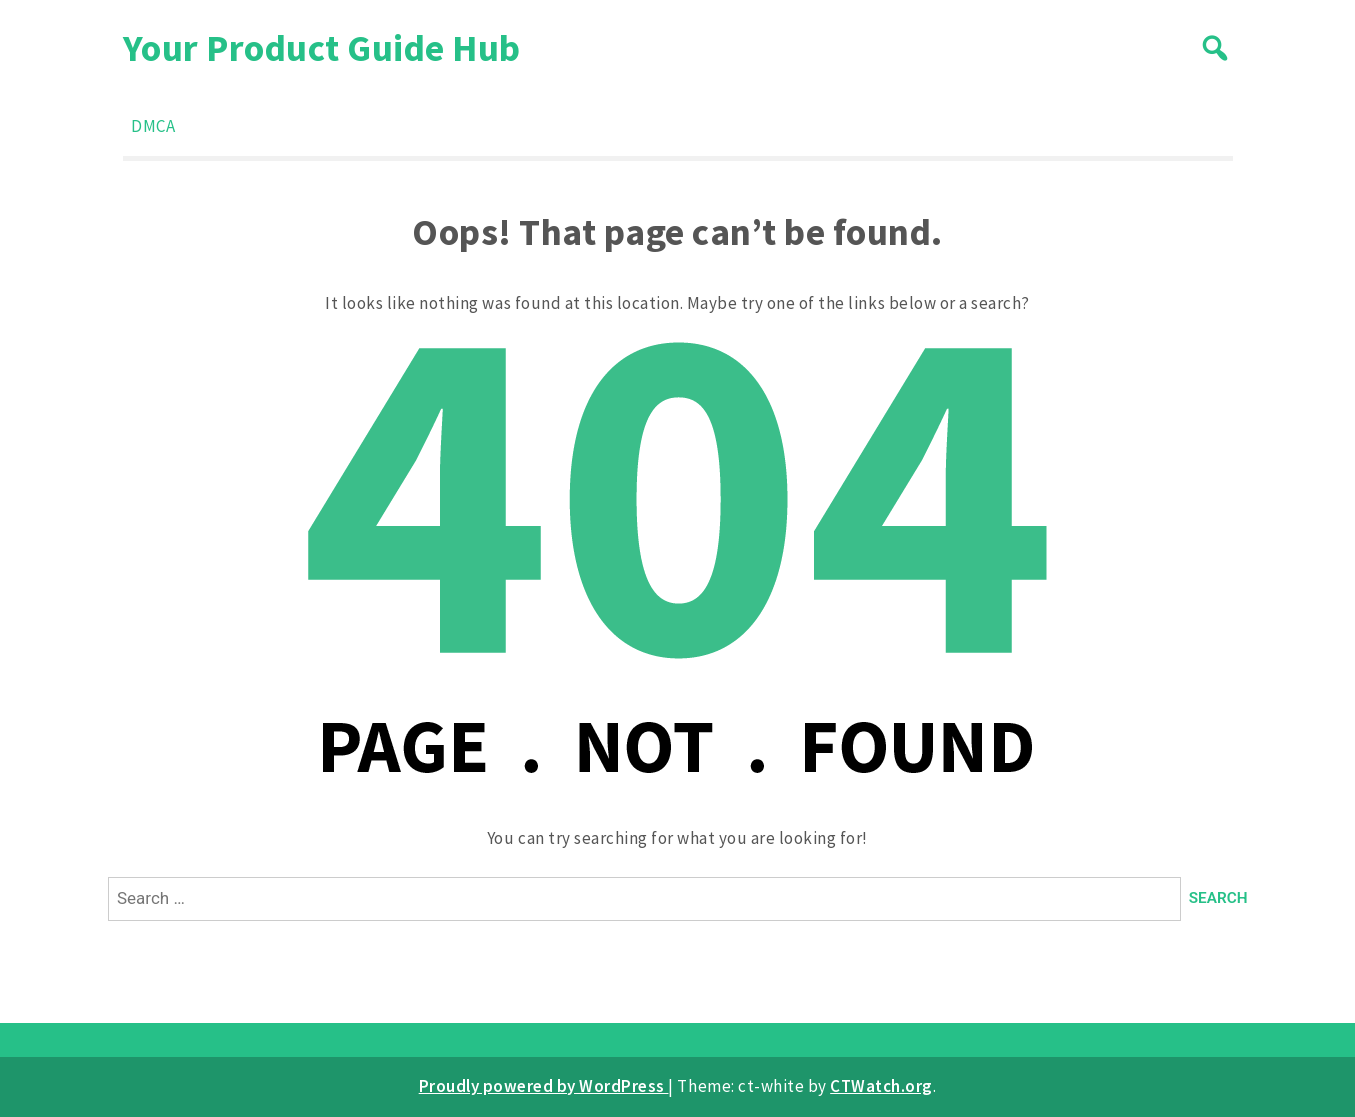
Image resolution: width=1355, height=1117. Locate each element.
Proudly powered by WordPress (544, 1086)
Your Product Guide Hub (322, 47)
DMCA (153, 126)
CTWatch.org (881, 1086)
